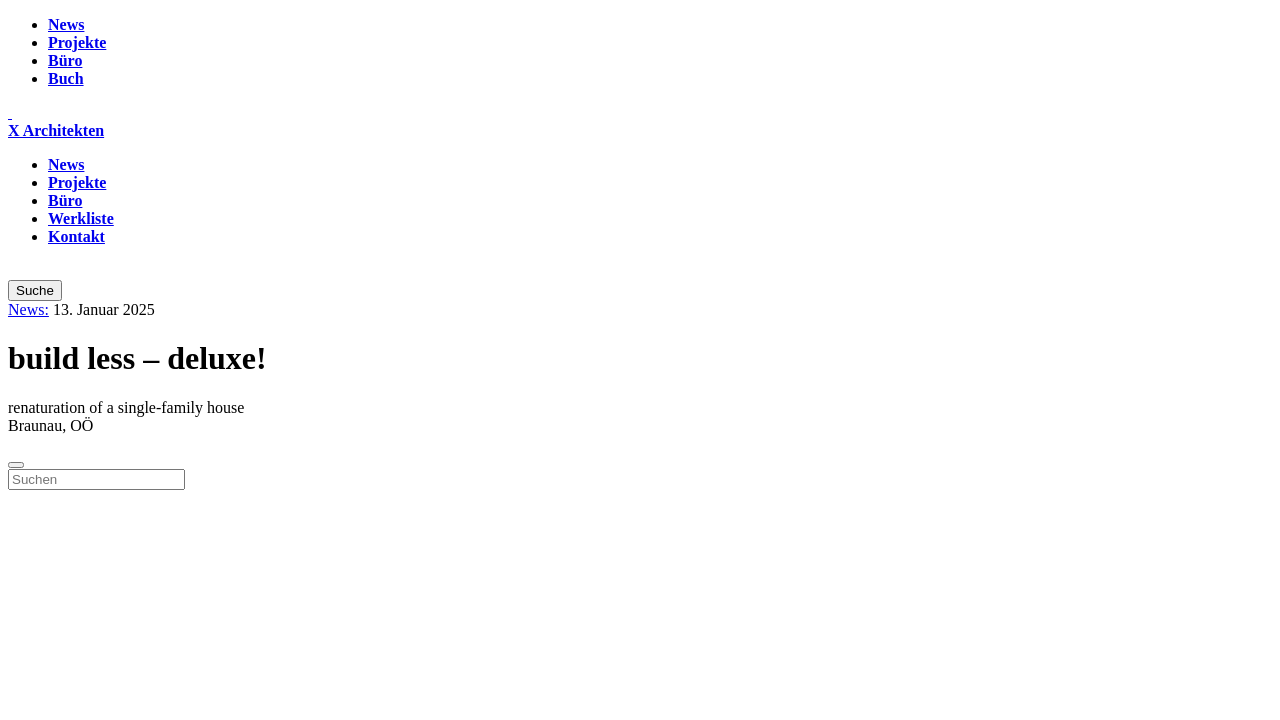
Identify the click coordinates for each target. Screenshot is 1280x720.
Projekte (77, 42)
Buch (66, 78)
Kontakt (76, 236)
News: (28, 309)
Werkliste (81, 218)
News (66, 24)
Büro (65, 60)
